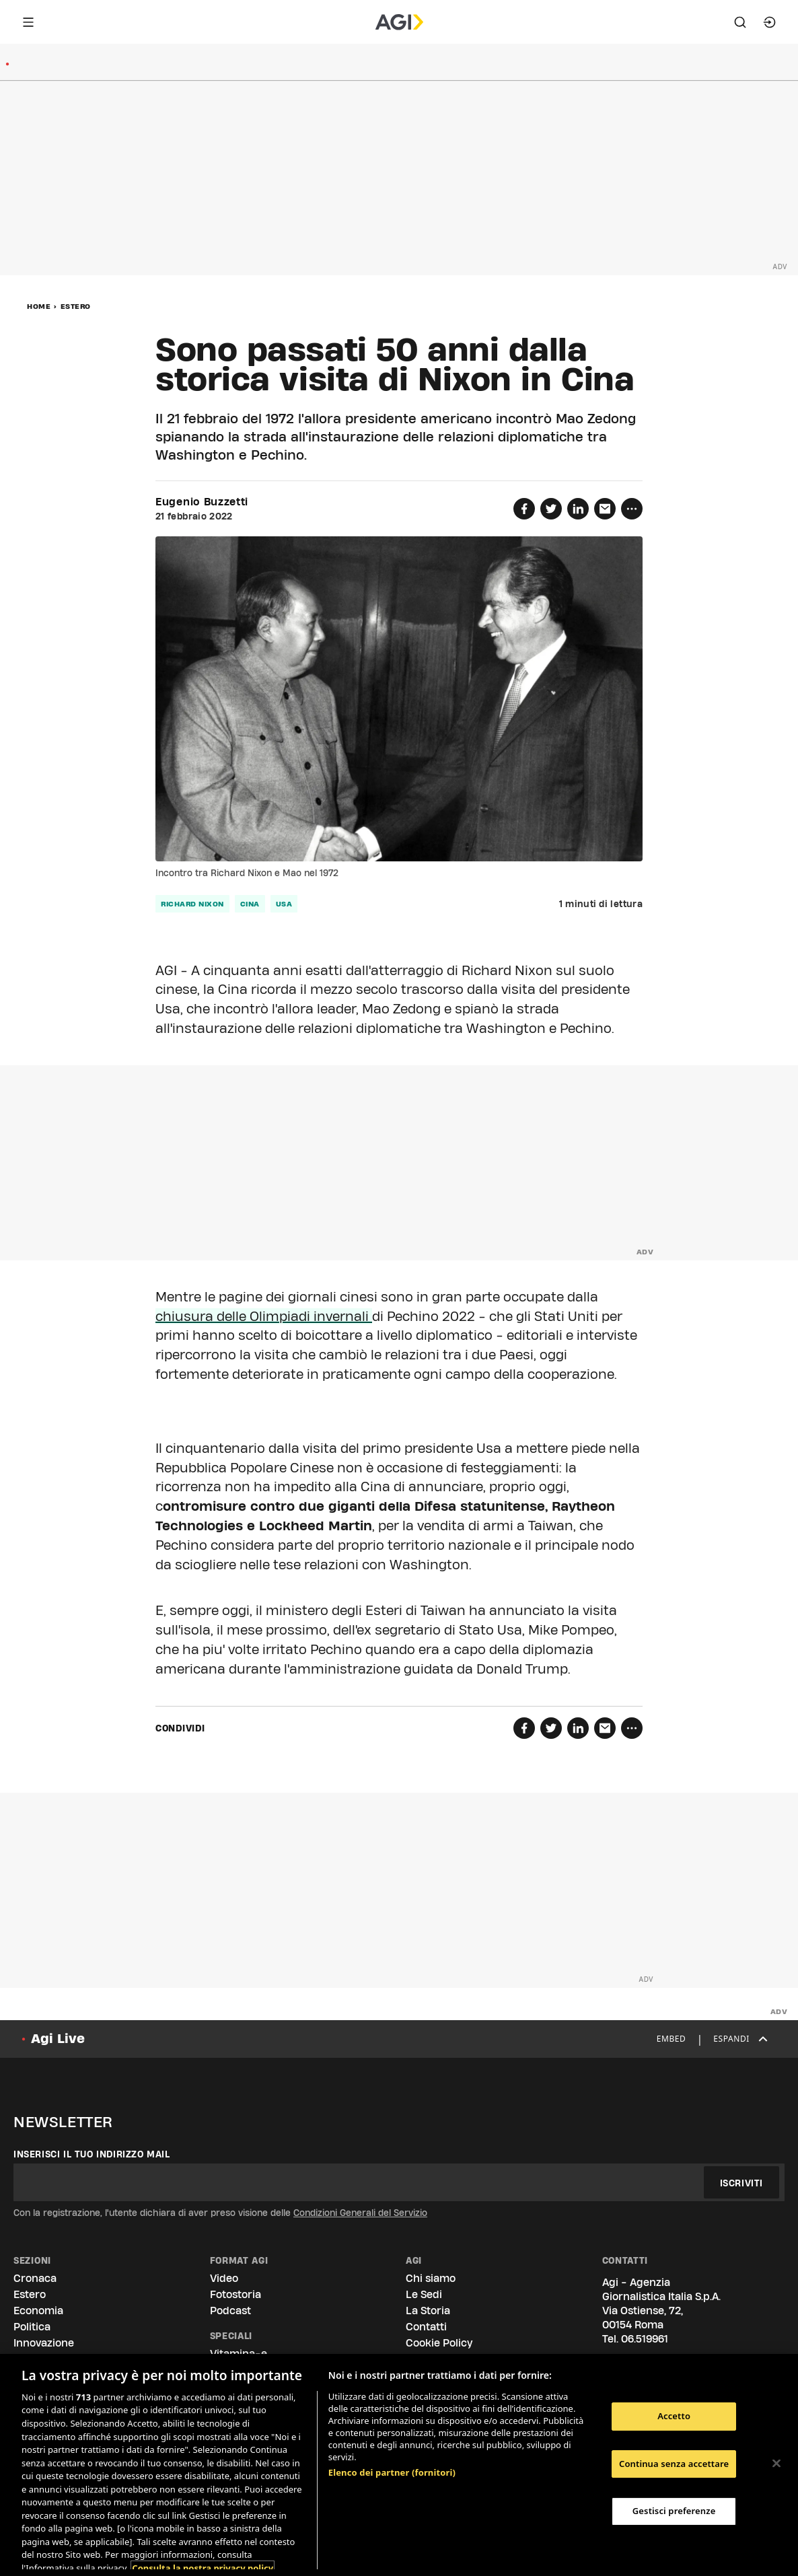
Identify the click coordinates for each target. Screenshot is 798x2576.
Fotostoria (235, 2294)
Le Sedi (424, 2294)
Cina (250, 903)
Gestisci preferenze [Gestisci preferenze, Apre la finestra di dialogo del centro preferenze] (674, 2511)
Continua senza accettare (674, 2464)
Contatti (426, 2326)
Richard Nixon (192, 903)
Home (38, 306)
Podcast (230, 2310)
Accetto (673, 2416)
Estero (76, 306)
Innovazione (43, 2342)
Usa (284, 903)
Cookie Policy (439, 2342)
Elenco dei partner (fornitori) (392, 2468)
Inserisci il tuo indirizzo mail (91, 2154)
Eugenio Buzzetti (201, 502)
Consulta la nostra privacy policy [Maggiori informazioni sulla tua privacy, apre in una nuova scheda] (202, 2563)
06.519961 (644, 2338)
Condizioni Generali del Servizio (360, 2212)
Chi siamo (431, 2278)
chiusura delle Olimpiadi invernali (263, 1316)
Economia (38, 2310)
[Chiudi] (776, 2463)
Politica (31, 2326)
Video (224, 2278)
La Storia (428, 2310)
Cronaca (35, 2278)
